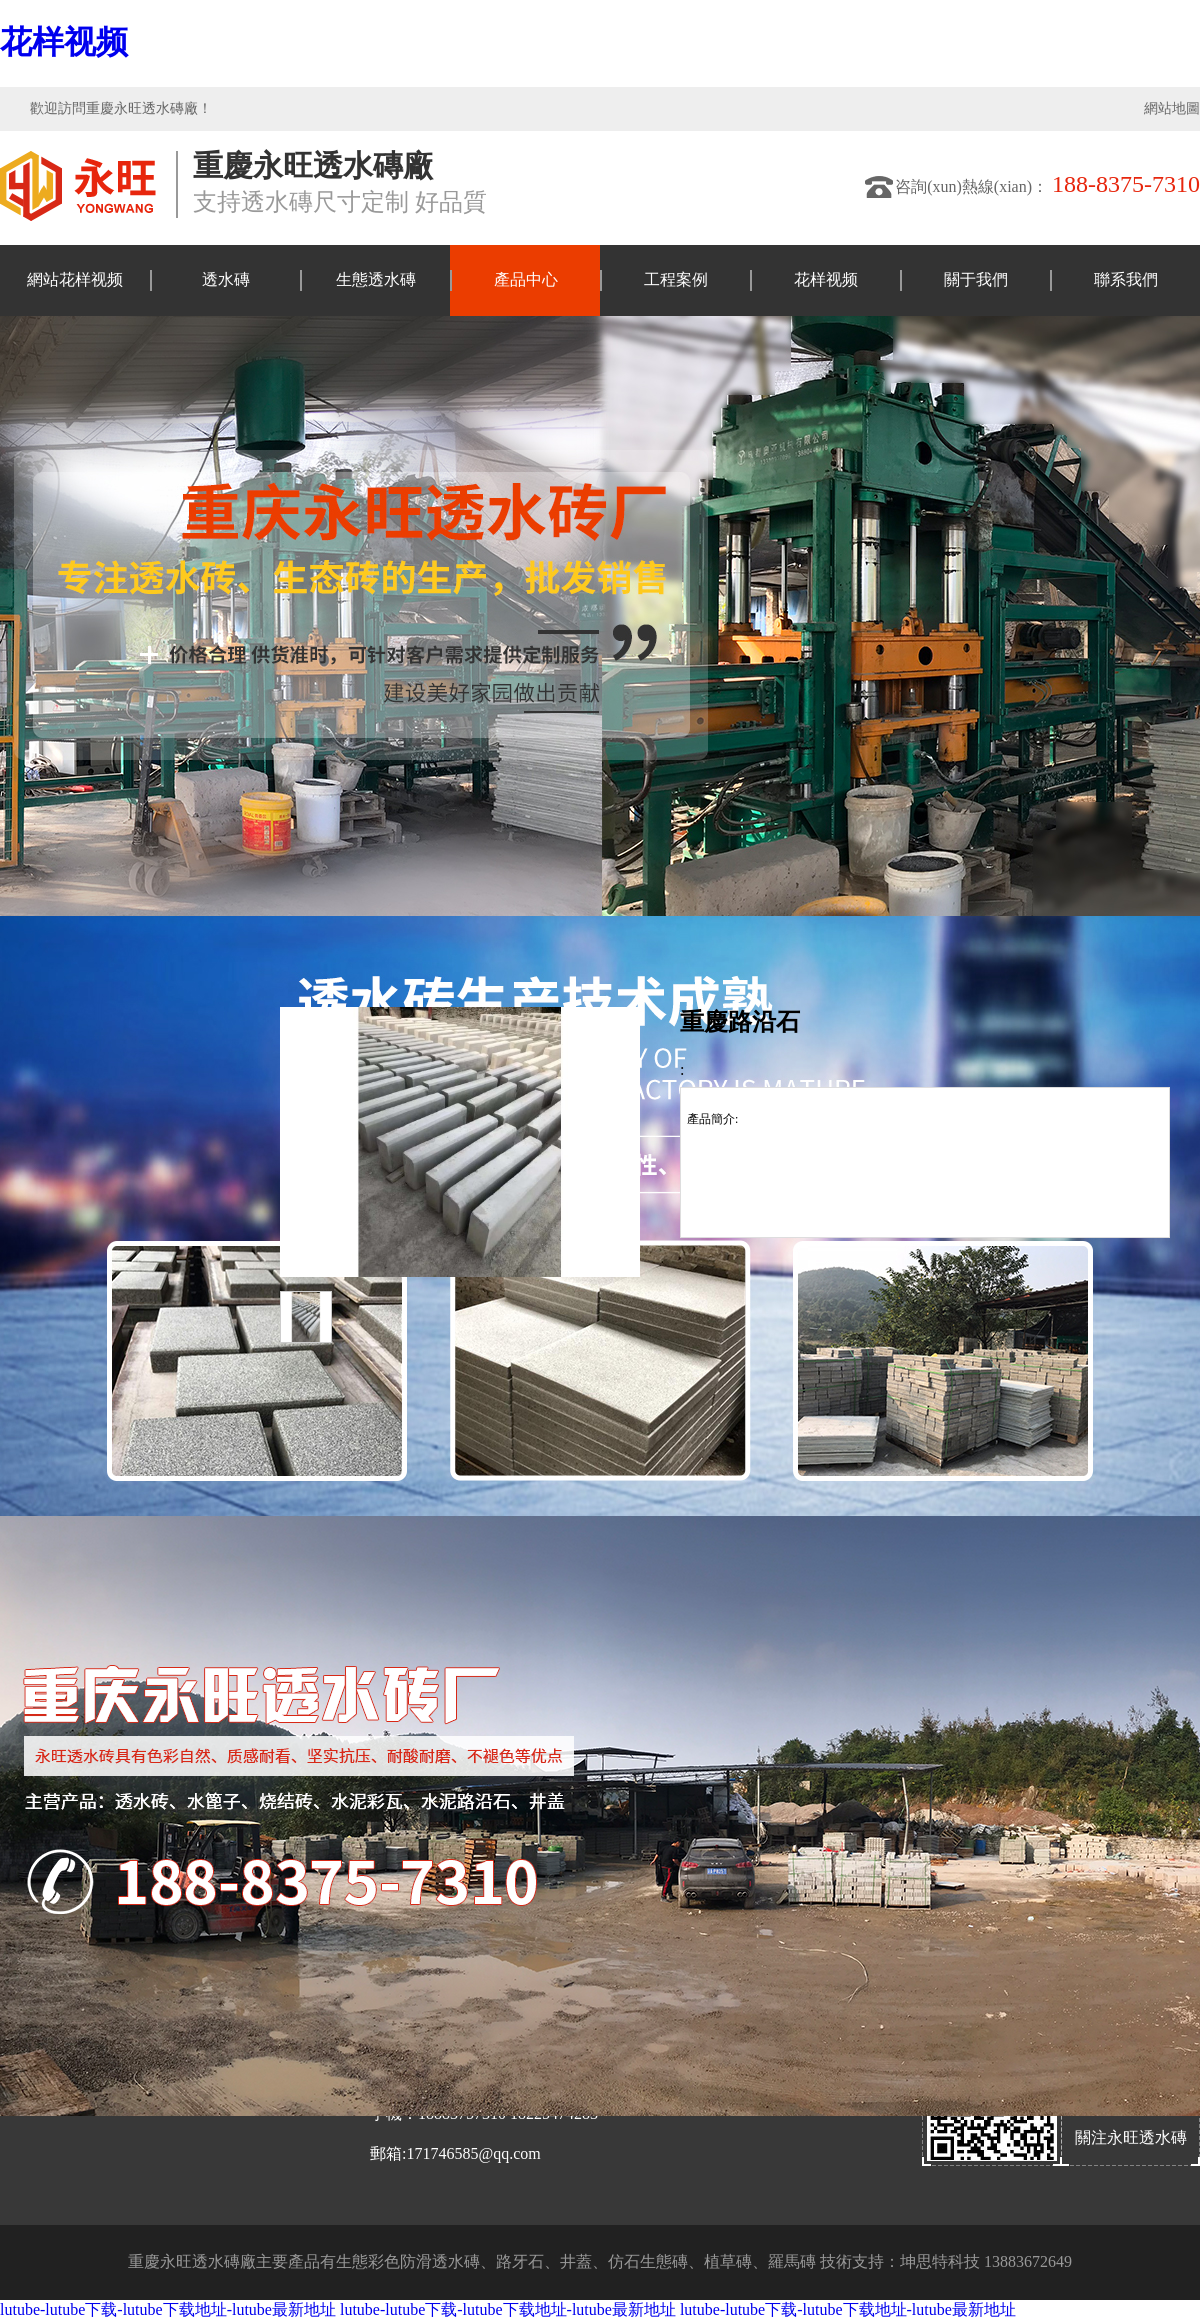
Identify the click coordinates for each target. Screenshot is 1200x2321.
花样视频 (64, 42)
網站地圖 (1172, 108)
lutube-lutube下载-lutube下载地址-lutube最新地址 (168, 2309)
